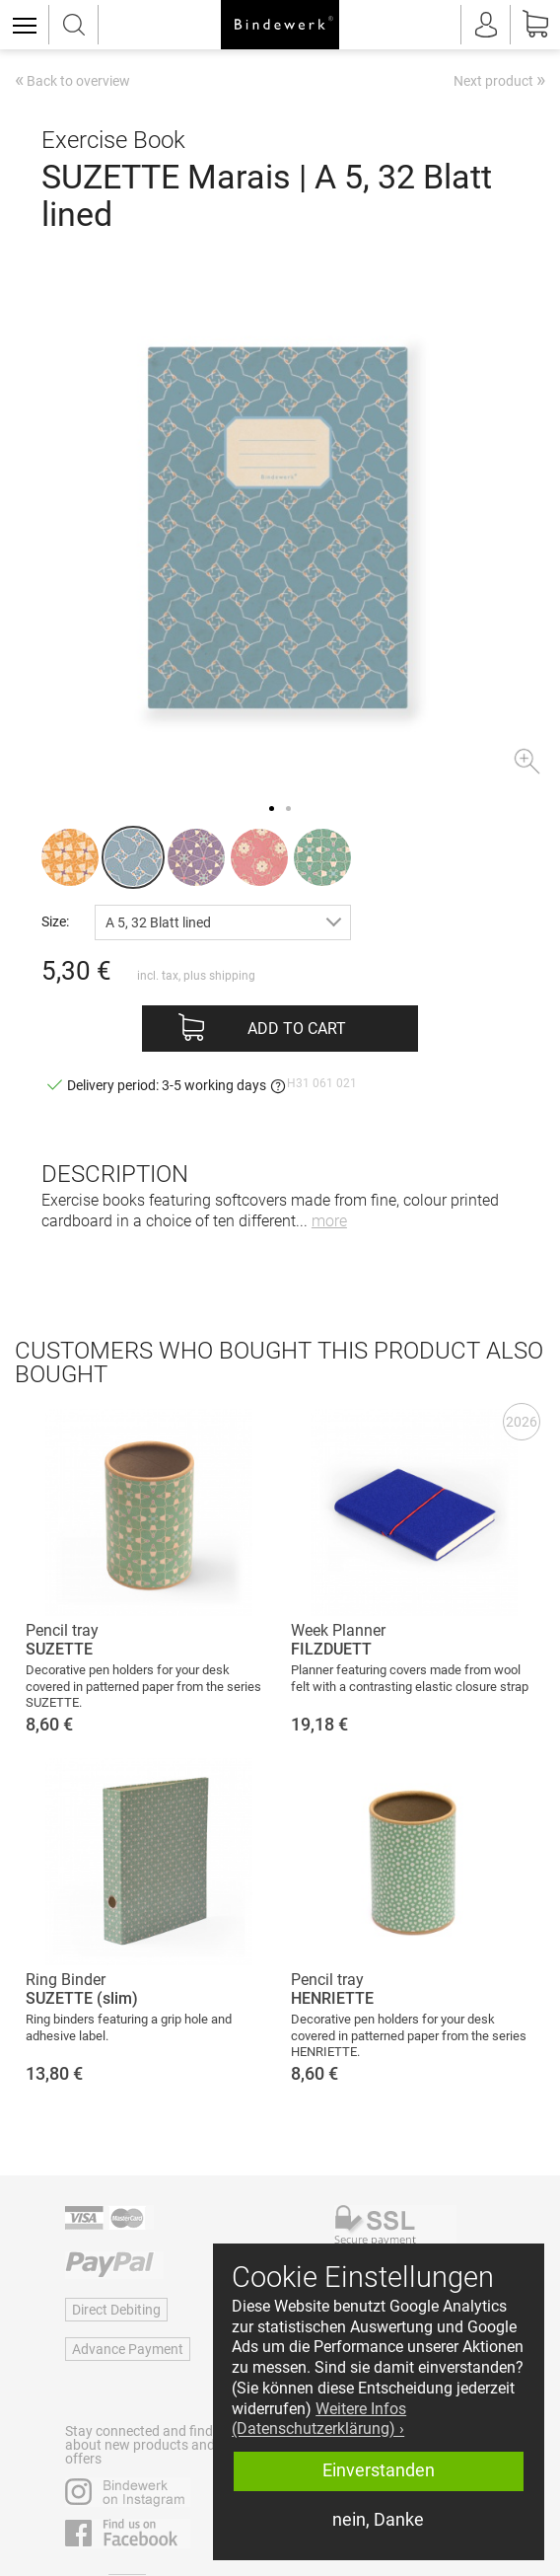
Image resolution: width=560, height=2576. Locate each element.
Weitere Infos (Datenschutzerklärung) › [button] (319, 2419)
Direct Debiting (116, 2310)
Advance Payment (127, 2349)
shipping (232, 976)
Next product (499, 80)
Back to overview (72, 82)
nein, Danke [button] (378, 2520)
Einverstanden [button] (378, 2470)
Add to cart (296, 1028)
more (329, 1221)
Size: (55, 921)
